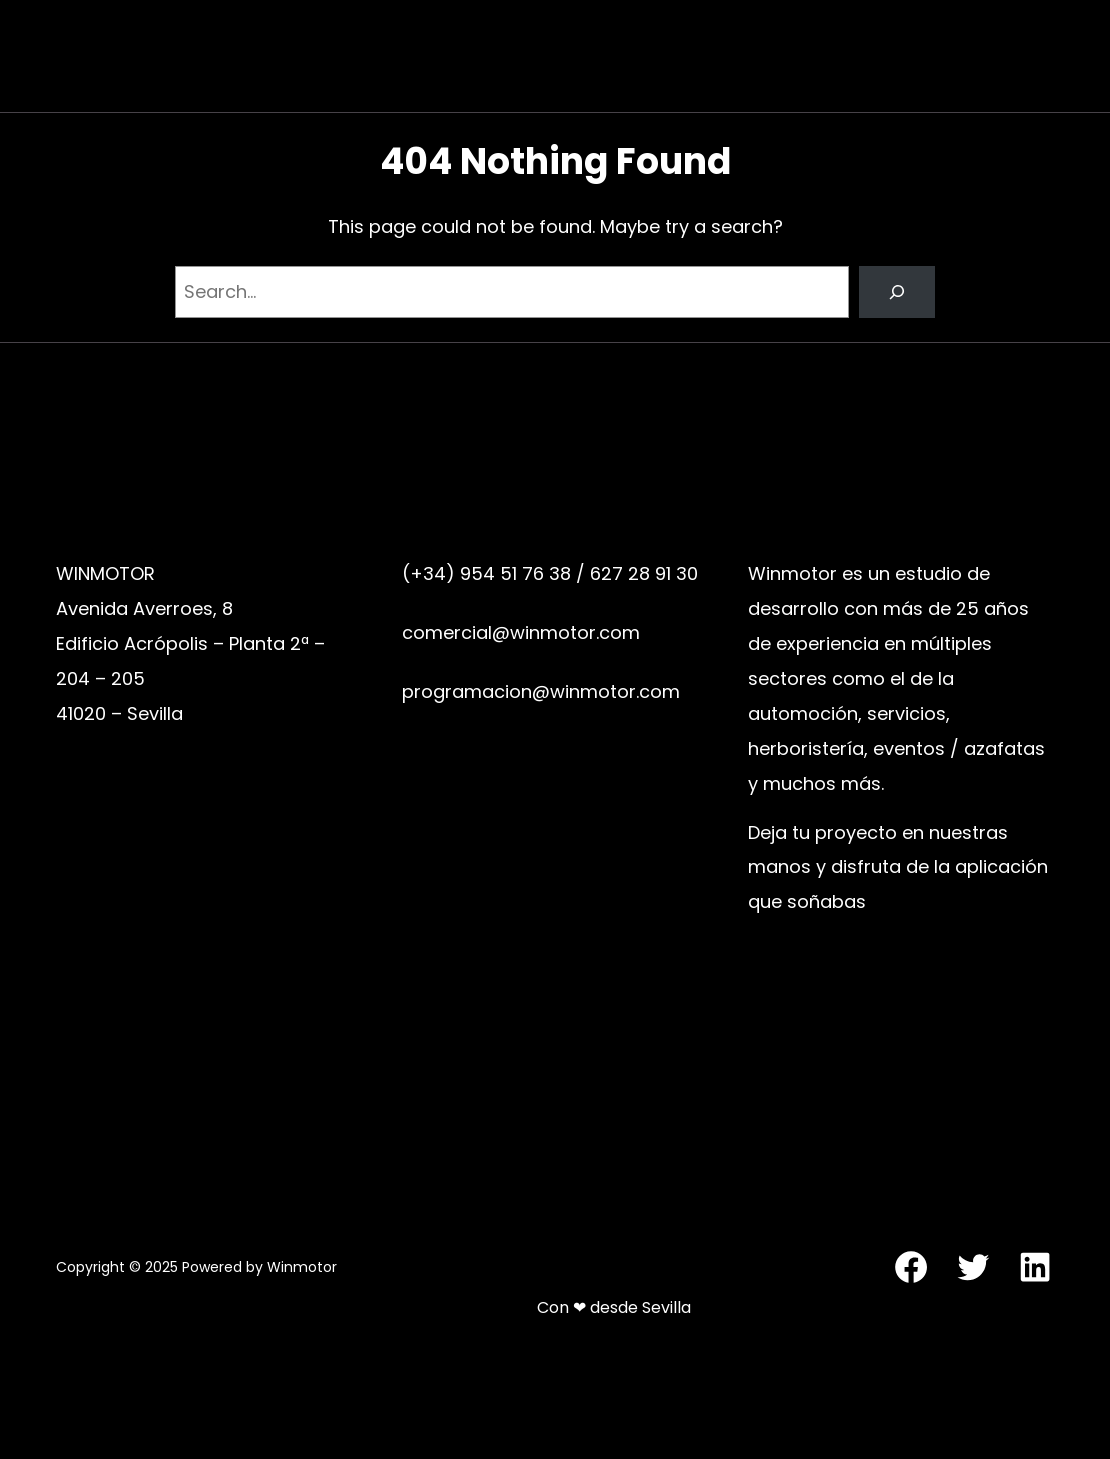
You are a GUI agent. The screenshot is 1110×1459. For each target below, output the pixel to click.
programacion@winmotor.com (541, 691)
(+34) (431, 573)
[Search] (897, 292)
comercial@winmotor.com (521, 632)
